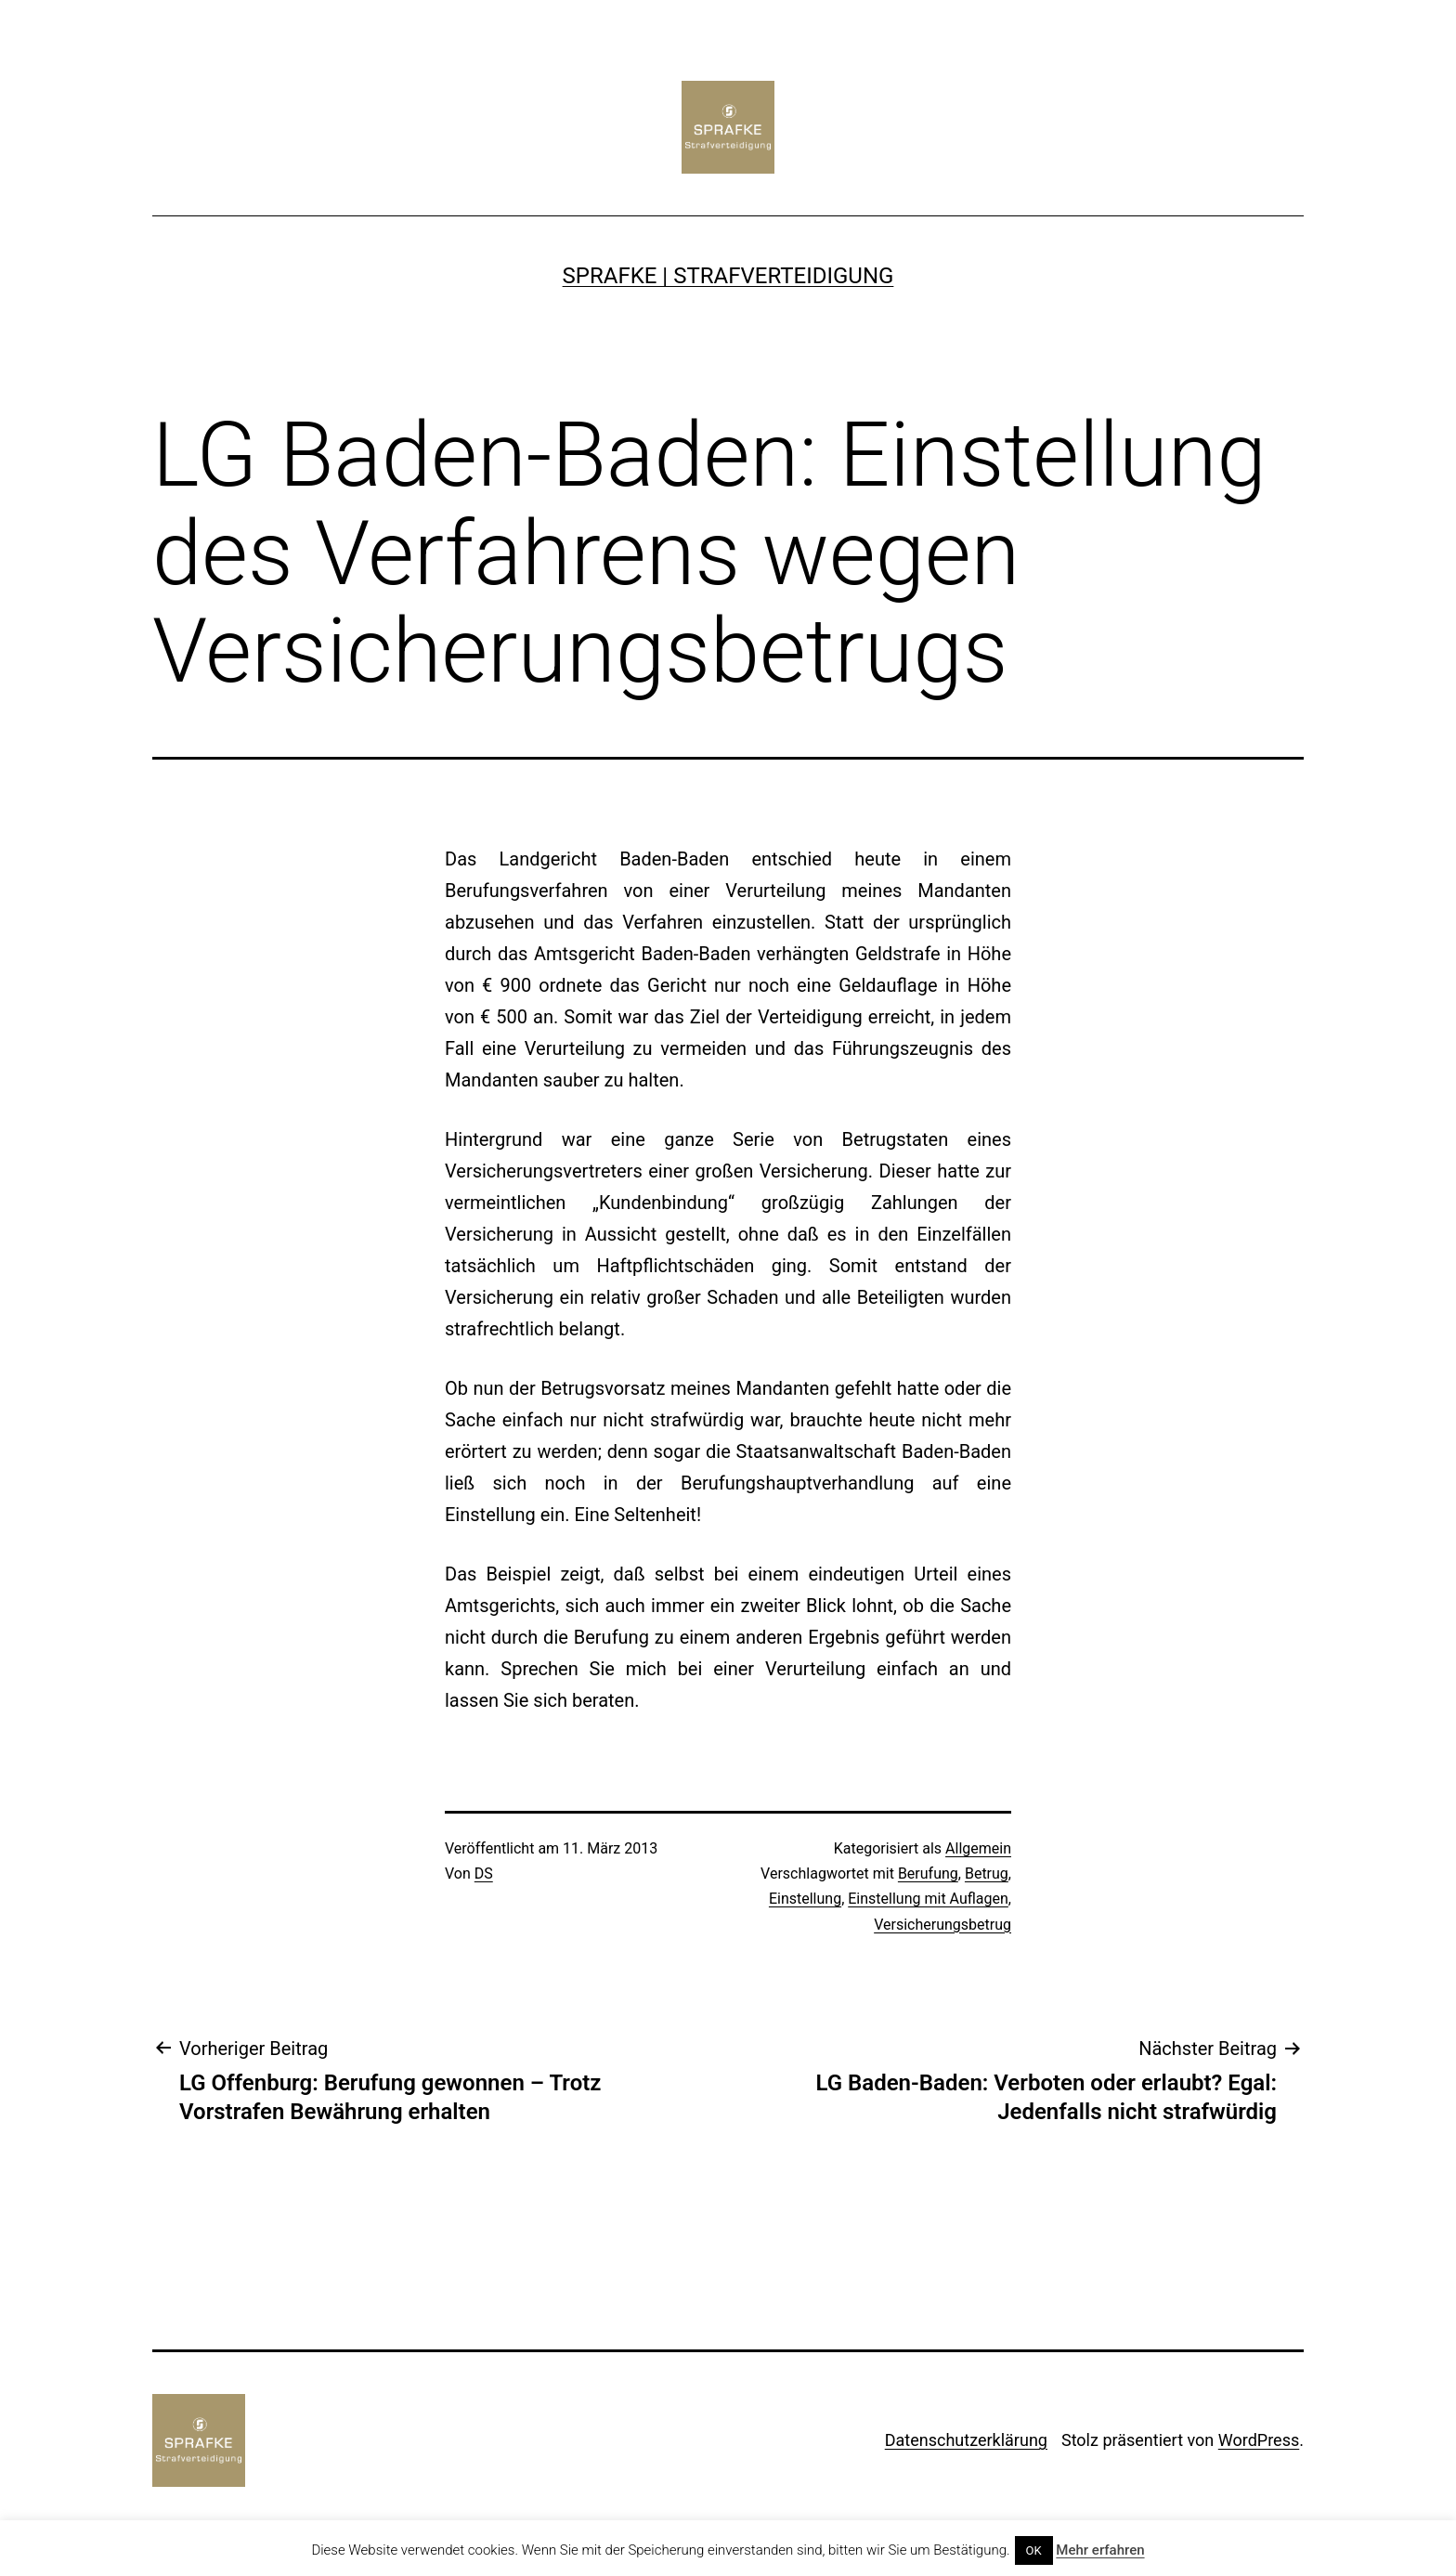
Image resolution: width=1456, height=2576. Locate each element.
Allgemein (978, 1848)
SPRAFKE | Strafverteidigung (728, 276)
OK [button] (1034, 2550)
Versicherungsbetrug (942, 1924)
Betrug (986, 1873)
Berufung (928, 1873)
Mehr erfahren (1100, 2550)
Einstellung (805, 1898)
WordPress (1258, 2440)
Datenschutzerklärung (966, 2440)
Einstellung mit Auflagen (928, 1898)
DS (483, 1873)
